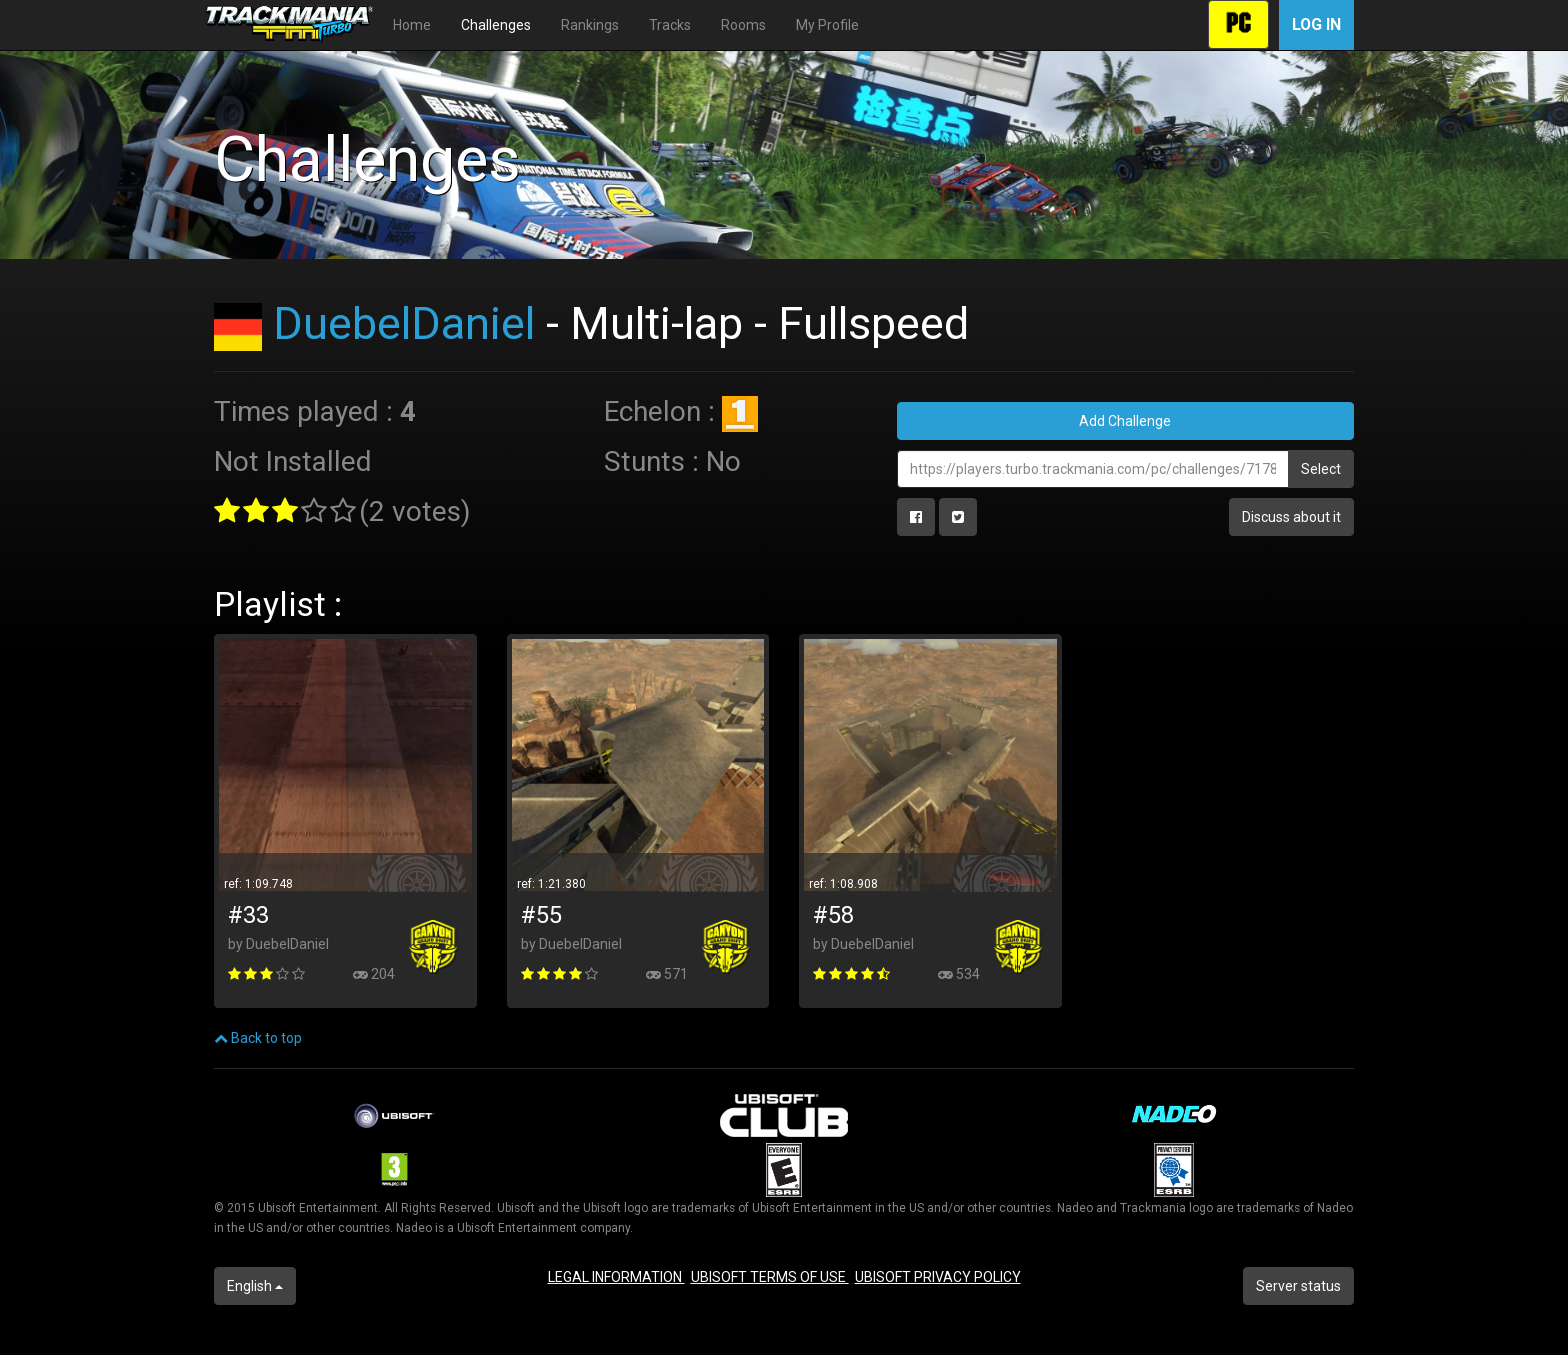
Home (412, 25)
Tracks (670, 25)
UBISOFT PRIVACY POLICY (938, 1277)
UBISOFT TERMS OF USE (770, 1277)
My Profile (827, 25)
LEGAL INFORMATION (616, 1277)
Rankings (590, 25)
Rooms (743, 25)
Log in (1316, 24)
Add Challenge (1125, 421)
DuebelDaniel (404, 323)
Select (1321, 469)
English (255, 1286)
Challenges (496, 25)
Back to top (258, 1038)
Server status (1298, 1286)
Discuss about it (1291, 517)
